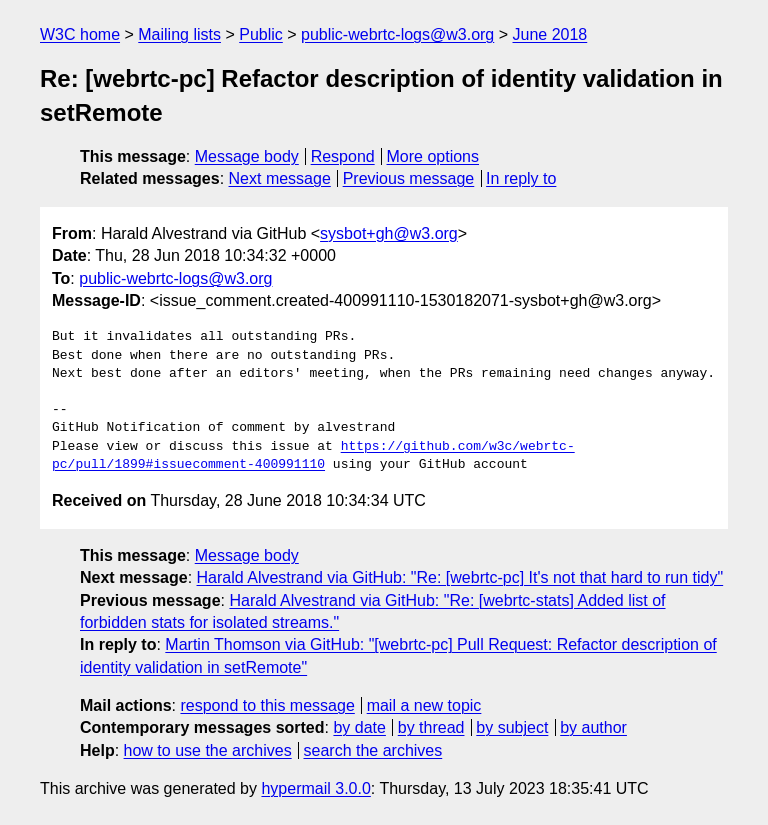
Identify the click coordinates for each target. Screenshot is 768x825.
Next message (280, 178)
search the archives (373, 750)
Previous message (409, 178)
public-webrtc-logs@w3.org (397, 34)
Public (261, 34)
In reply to (521, 178)
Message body (247, 156)
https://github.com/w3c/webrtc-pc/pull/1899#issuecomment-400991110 (313, 456)
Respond (343, 156)
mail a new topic (424, 705)
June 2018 (550, 34)
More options (433, 156)
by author (593, 727)
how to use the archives (208, 750)
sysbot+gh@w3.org (389, 233)
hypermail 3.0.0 (315, 788)
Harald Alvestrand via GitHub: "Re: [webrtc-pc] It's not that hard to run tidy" (460, 577)
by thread (431, 727)
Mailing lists (179, 34)
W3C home (80, 34)
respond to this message (267, 705)
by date (359, 727)
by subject (512, 727)
